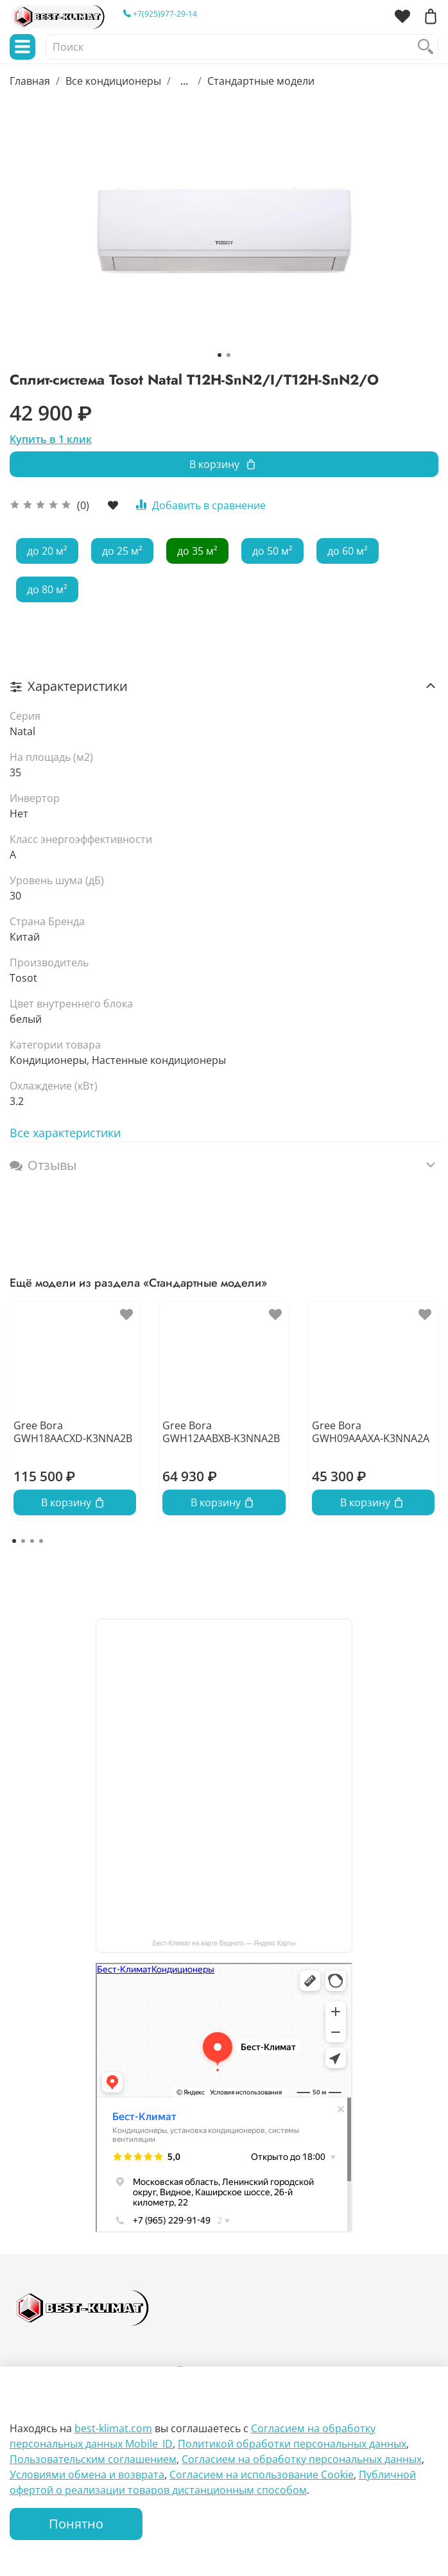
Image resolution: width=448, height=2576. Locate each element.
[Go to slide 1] (219, 355)
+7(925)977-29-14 (160, 13)
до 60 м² (347, 551)
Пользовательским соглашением (93, 2459)
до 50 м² (272, 551)
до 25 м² (122, 551)
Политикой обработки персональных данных (292, 2444)
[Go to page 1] (14, 1541)
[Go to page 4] (41, 1541)
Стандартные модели (260, 81)
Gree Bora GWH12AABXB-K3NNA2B (221, 1431)
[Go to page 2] (23, 1541)
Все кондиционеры (113, 81)
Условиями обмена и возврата (87, 2474)
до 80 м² (47, 589)
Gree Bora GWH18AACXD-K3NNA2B (72, 1431)
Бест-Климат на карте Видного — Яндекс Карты (224, 1943)
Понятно (76, 2523)
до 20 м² (47, 551)
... (184, 81)
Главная (30, 81)
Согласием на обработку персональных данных (302, 2459)
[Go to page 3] (32, 1541)
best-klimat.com (113, 2428)
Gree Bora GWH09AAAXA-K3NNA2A (370, 1431)
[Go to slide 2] (228, 355)
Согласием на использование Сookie (261, 2474)
